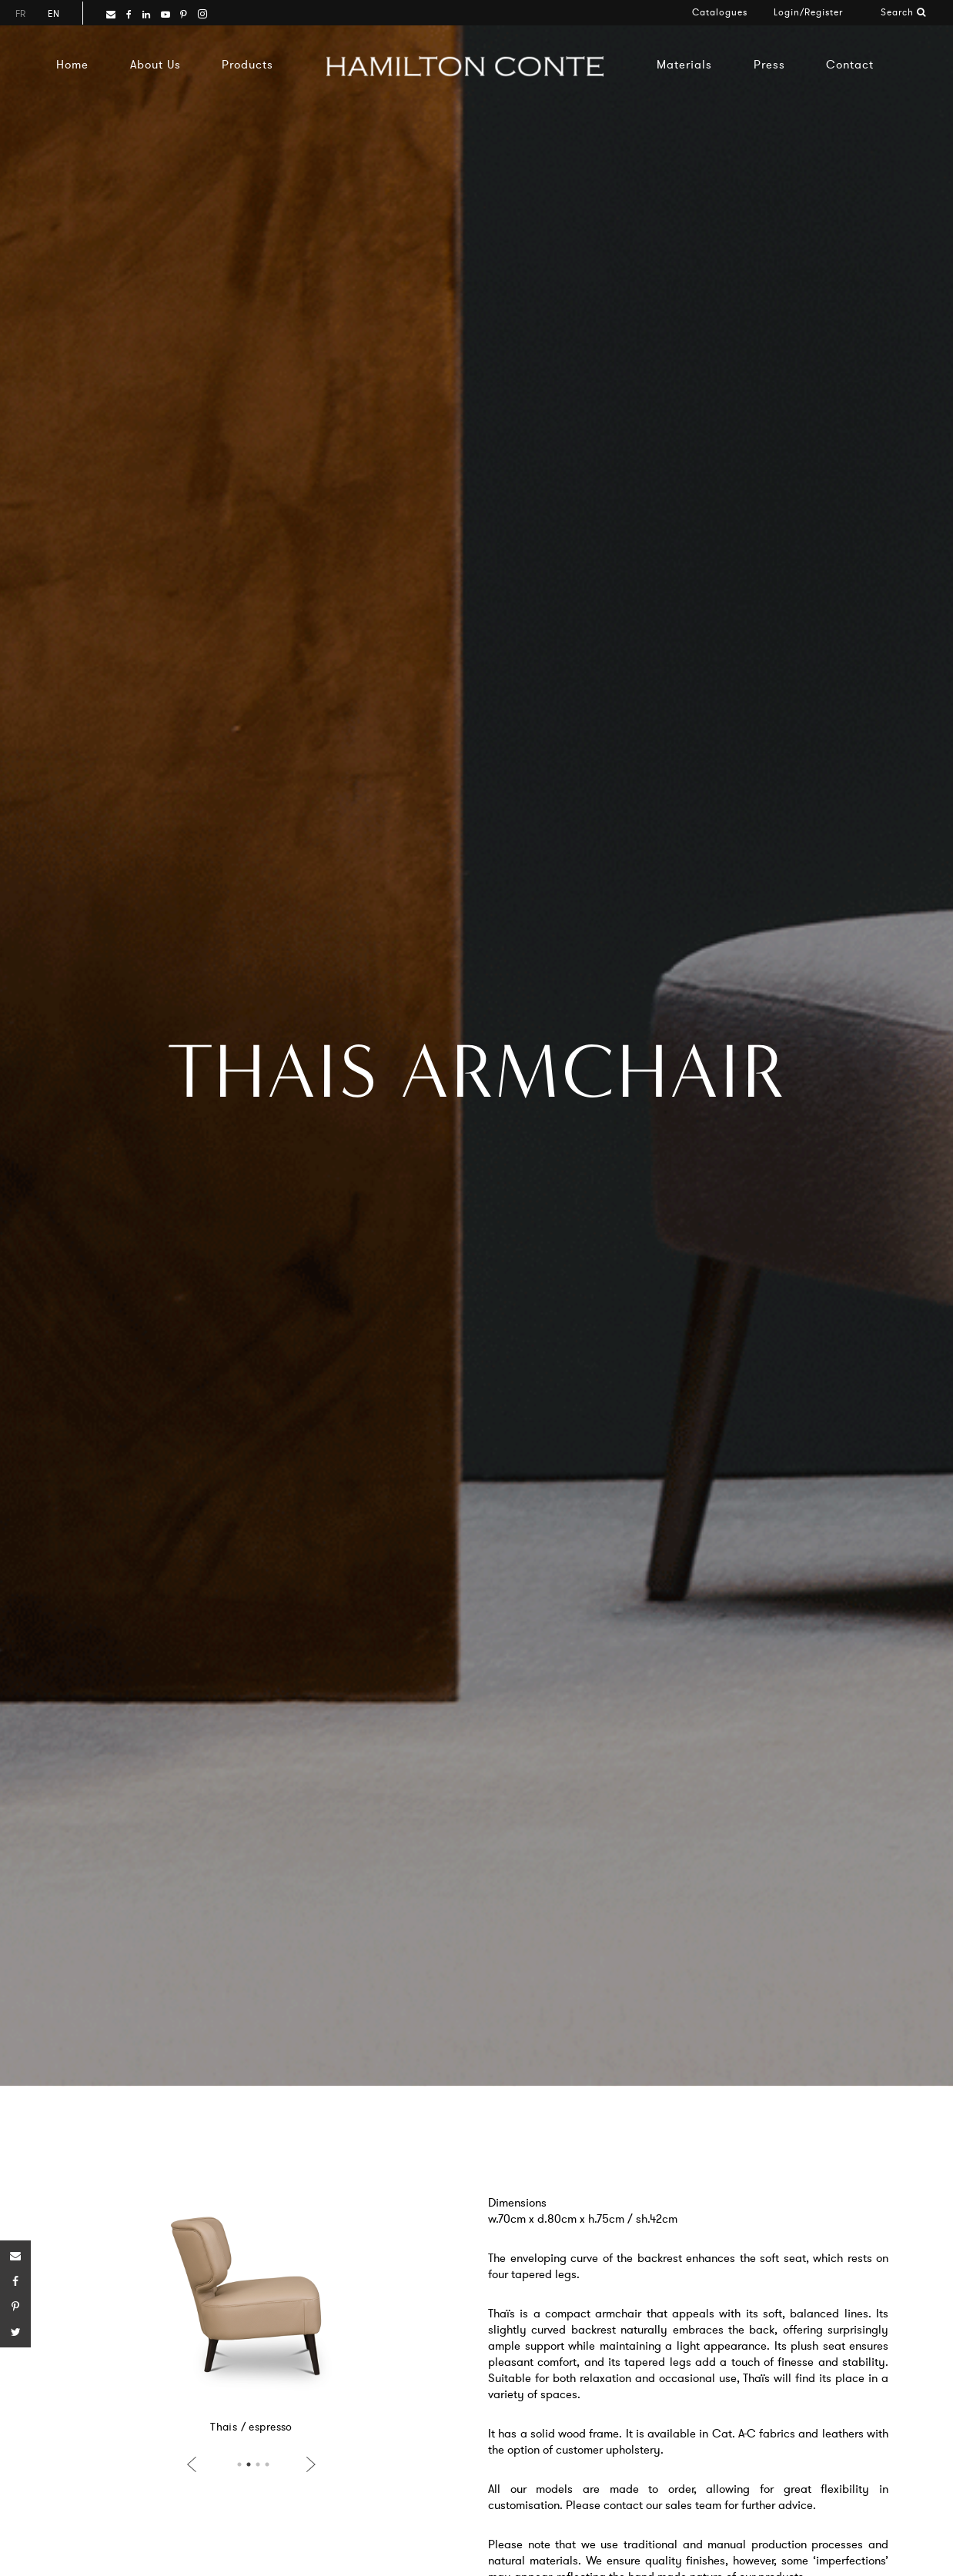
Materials (684, 64)
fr (20, 13)
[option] (255, 2308)
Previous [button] (194, 2464)
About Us (155, 64)
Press (769, 64)
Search (903, 12)
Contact (850, 64)
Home (72, 64)
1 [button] (239, 2464)
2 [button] (248, 2464)
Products (247, 64)
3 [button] (258, 2464)
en (53, 13)
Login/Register (808, 12)
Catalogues (719, 12)
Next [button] (308, 2464)
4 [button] (267, 2464)
